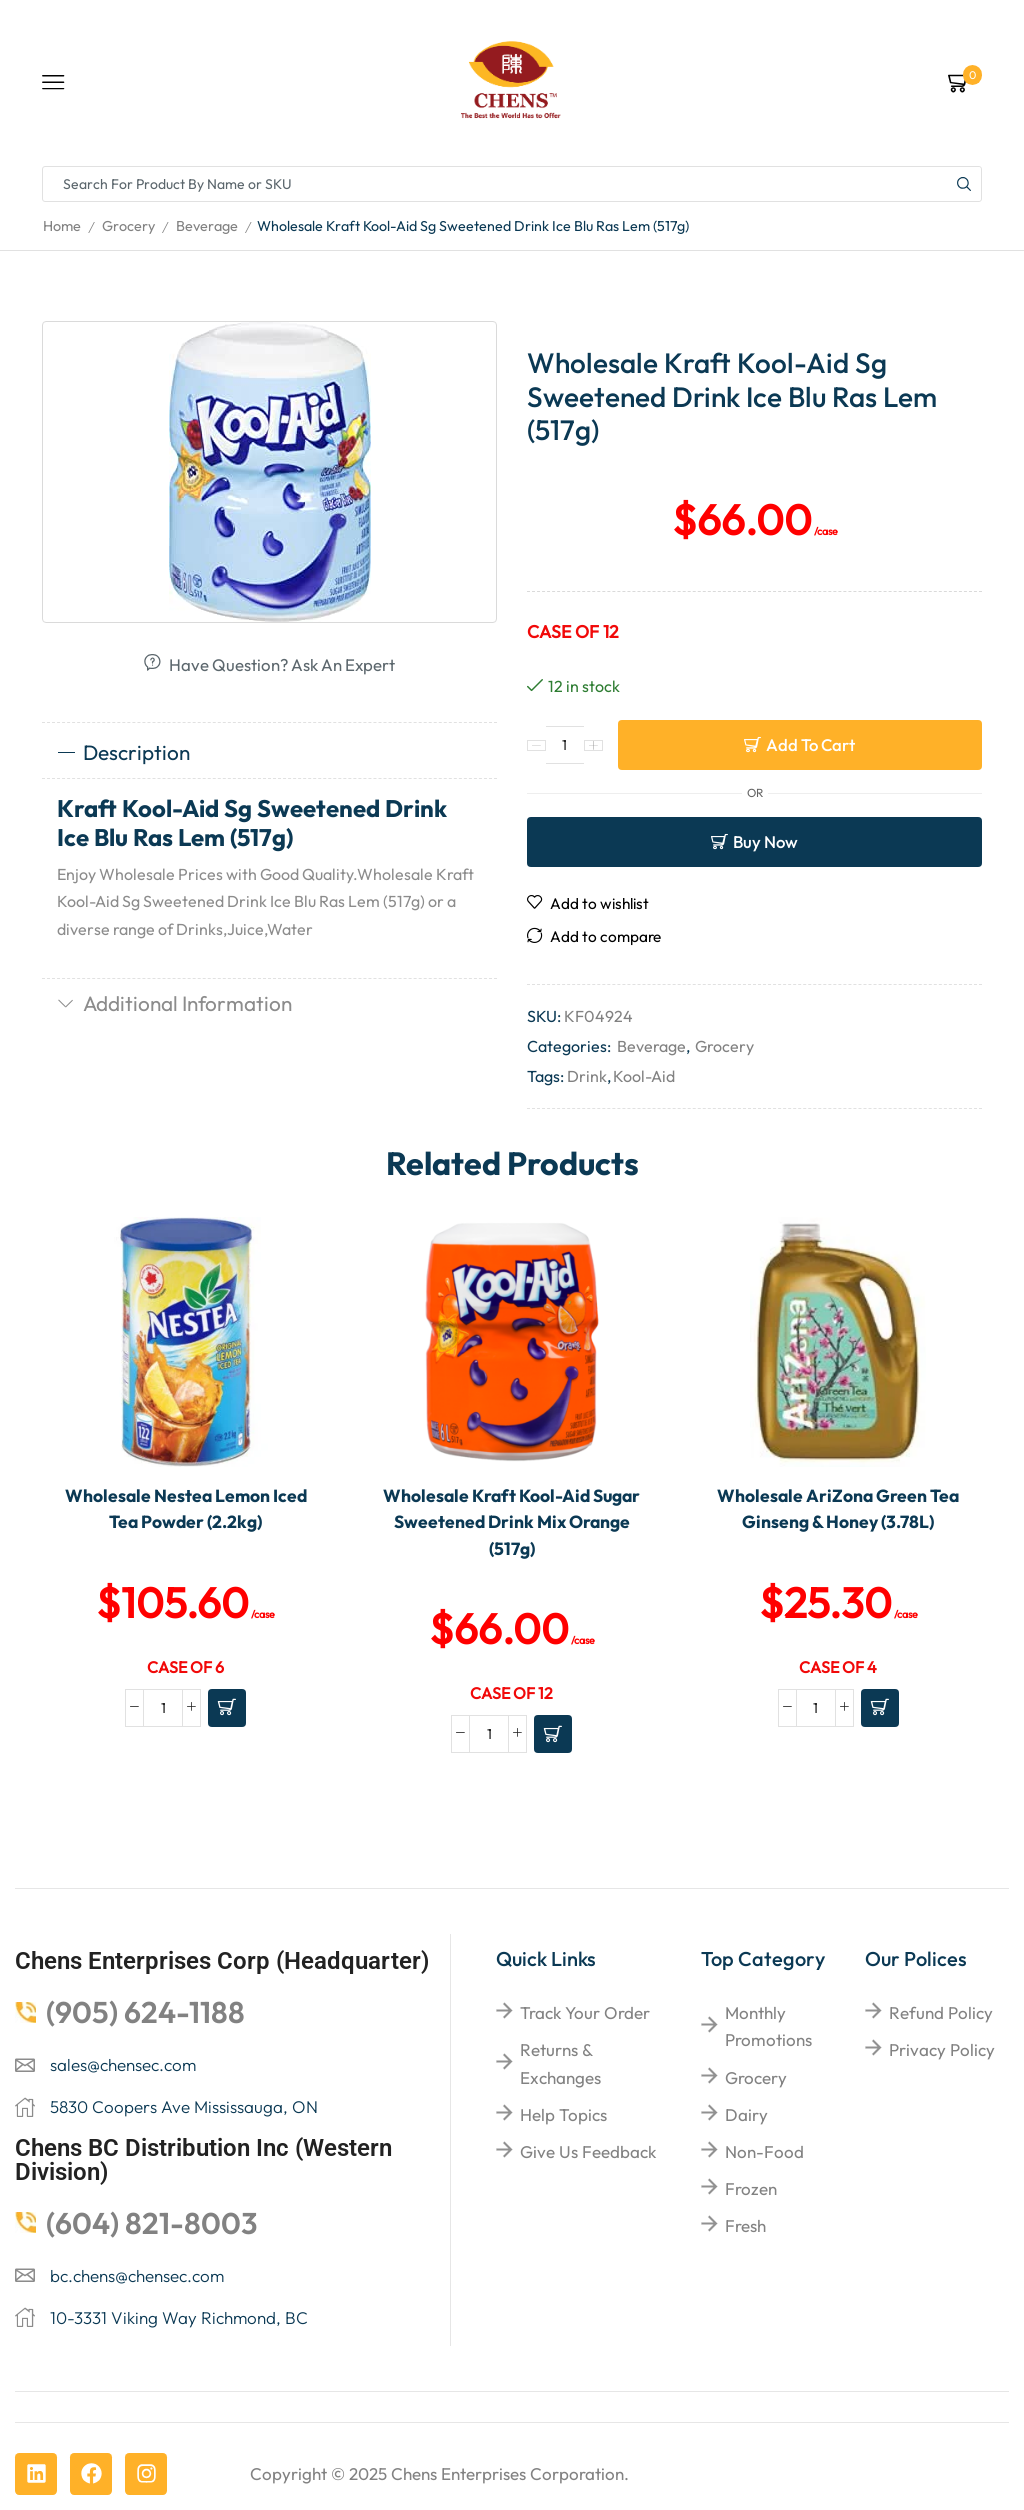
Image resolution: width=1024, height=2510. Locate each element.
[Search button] (964, 184)
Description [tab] (123, 752)
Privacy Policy (942, 2049)
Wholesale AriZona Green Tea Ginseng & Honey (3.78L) (838, 1508)
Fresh (745, 2225)
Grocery (128, 226)
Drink (587, 1076)
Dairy (746, 2114)
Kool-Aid (644, 1076)
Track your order (585, 2012)
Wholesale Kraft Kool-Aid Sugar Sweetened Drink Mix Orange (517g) (511, 1522)
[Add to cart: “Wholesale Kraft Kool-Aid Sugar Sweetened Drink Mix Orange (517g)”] (553, 1734)
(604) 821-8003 (152, 2223)
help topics (563, 2114)
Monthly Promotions (768, 2026)
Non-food (764, 2151)
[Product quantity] (565, 745)
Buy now (765, 841)
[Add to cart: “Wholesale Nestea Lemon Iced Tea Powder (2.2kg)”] (227, 1708)
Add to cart (810, 744)
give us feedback (588, 2151)
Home (62, 226)
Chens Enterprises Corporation (507, 2473)
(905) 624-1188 (145, 2012)
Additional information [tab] (174, 1003)
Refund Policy (941, 2012)
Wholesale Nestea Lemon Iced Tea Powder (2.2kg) (186, 1508)
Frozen (751, 2188)
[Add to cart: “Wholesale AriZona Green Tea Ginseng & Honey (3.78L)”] (880, 1708)
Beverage (207, 226)
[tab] (269, 753)
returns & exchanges (560, 2063)
